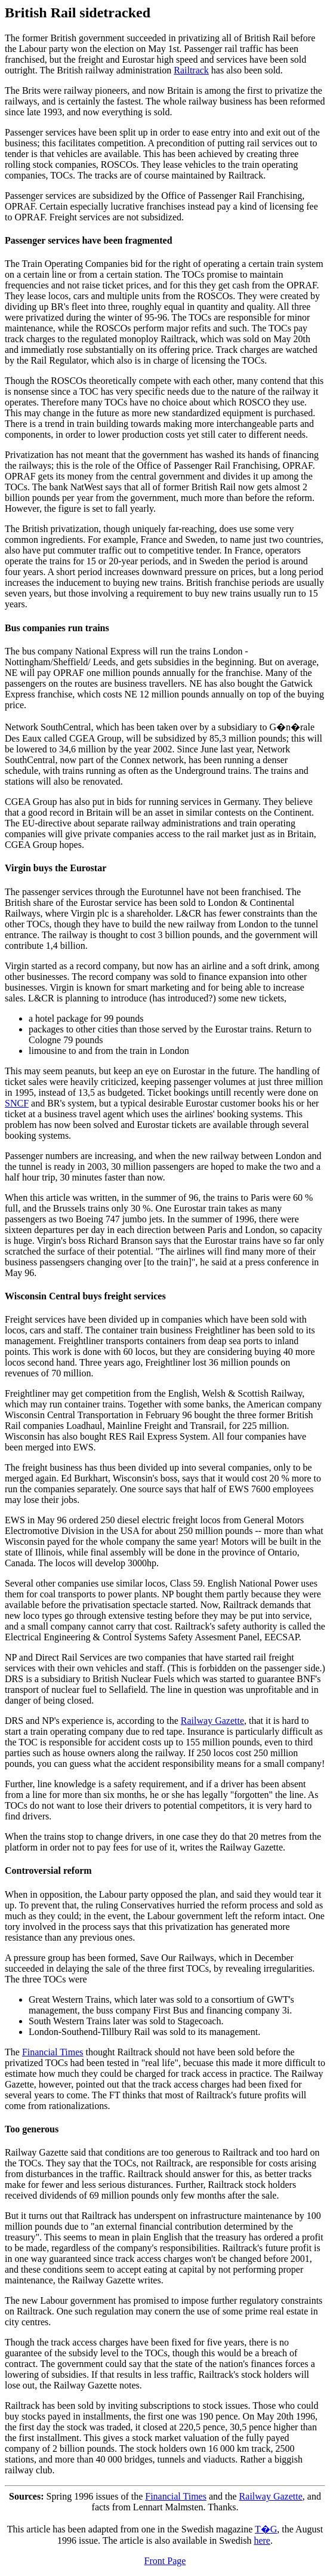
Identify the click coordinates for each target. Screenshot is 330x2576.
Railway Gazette (212, 1721)
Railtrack (191, 70)
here (262, 2540)
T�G (266, 2529)
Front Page (165, 2561)
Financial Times (53, 2052)
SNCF (17, 1103)
